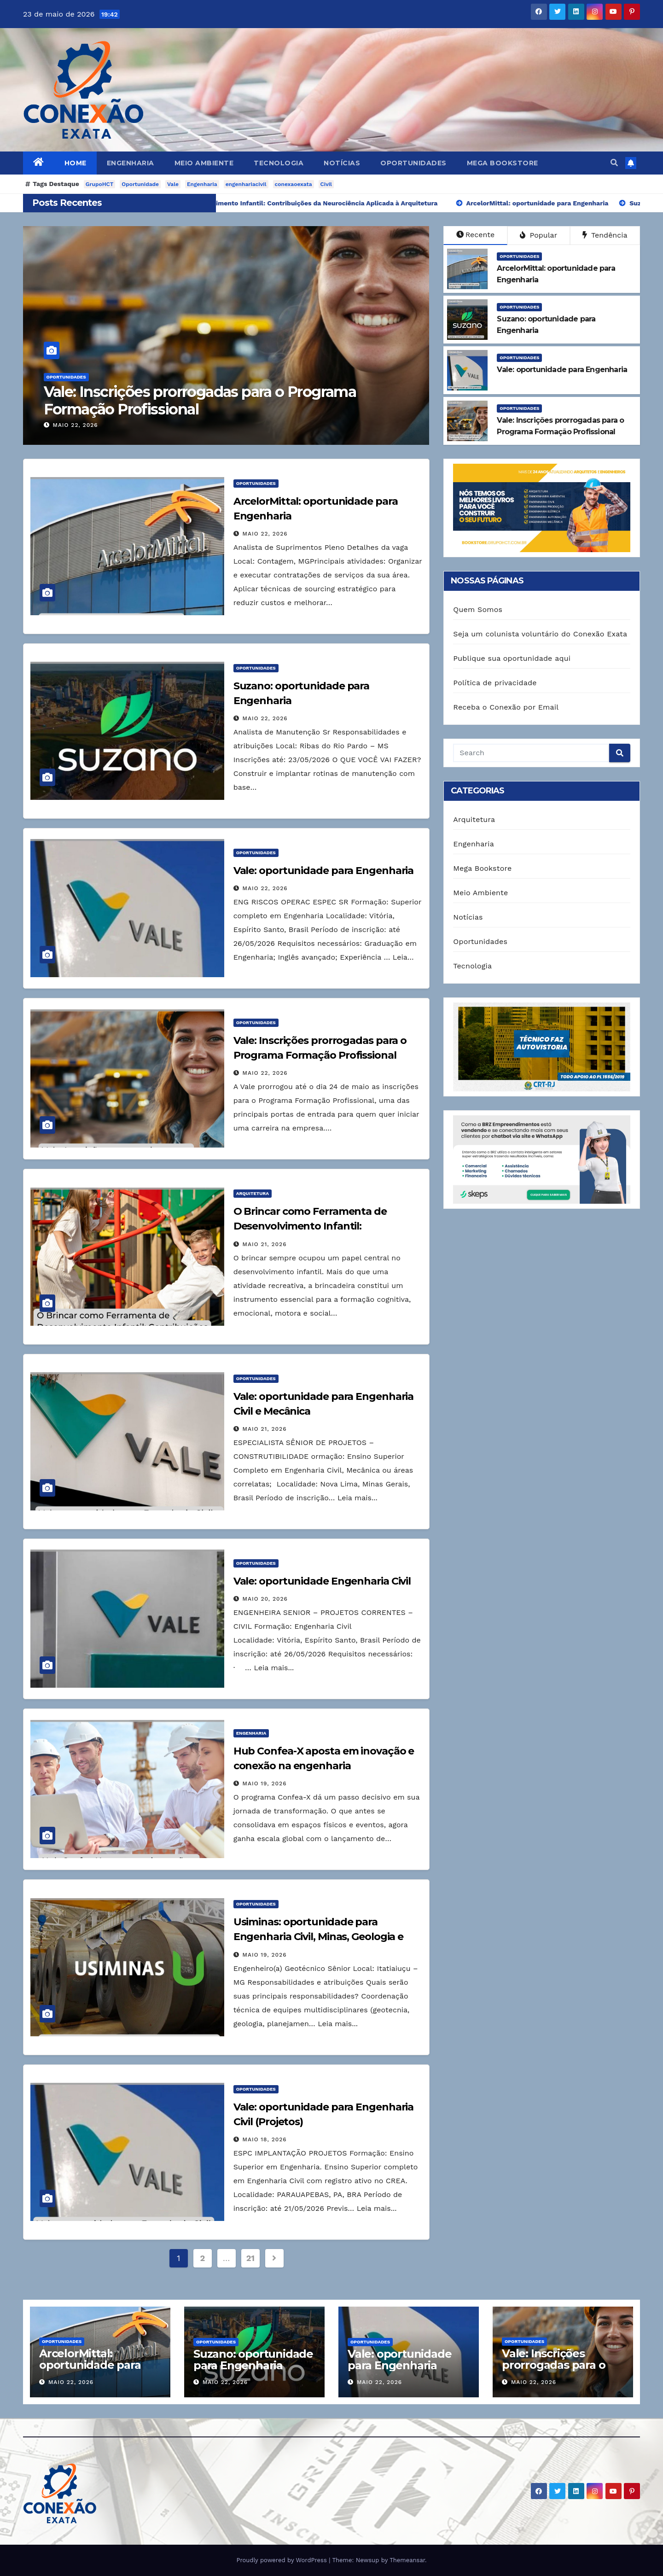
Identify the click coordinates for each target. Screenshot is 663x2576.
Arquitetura (252, 1193)
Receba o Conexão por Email (505, 707)
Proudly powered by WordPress (282, 2560)
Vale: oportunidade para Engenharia (323, 870)
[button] (614, 162)
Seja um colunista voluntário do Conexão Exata (540, 633)
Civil (326, 184)
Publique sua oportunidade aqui (511, 658)
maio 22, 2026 (82, 425)
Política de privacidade (494, 682)
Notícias (342, 163)
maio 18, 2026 (265, 2139)
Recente (475, 234)
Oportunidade (140, 184)
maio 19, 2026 (265, 1783)
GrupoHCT (100, 184)
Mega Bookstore (502, 163)
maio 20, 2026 (265, 1599)
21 (250, 2258)
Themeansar (407, 2560)
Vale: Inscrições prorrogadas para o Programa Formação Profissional (206, 400)
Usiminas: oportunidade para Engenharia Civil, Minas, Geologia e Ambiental (318, 1937)
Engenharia (130, 163)
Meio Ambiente (204, 163)
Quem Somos (477, 609)
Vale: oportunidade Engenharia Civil (322, 1581)
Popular (538, 235)
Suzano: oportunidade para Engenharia (253, 2359)
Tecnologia (278, 163)
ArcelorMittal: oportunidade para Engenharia (90, 2365)
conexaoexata (293, 184)
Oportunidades (413, 163)
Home (75, 163)
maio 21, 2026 (265, 1244)
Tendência (605, 235)
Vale (173, 184)
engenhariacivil (246, 184)
